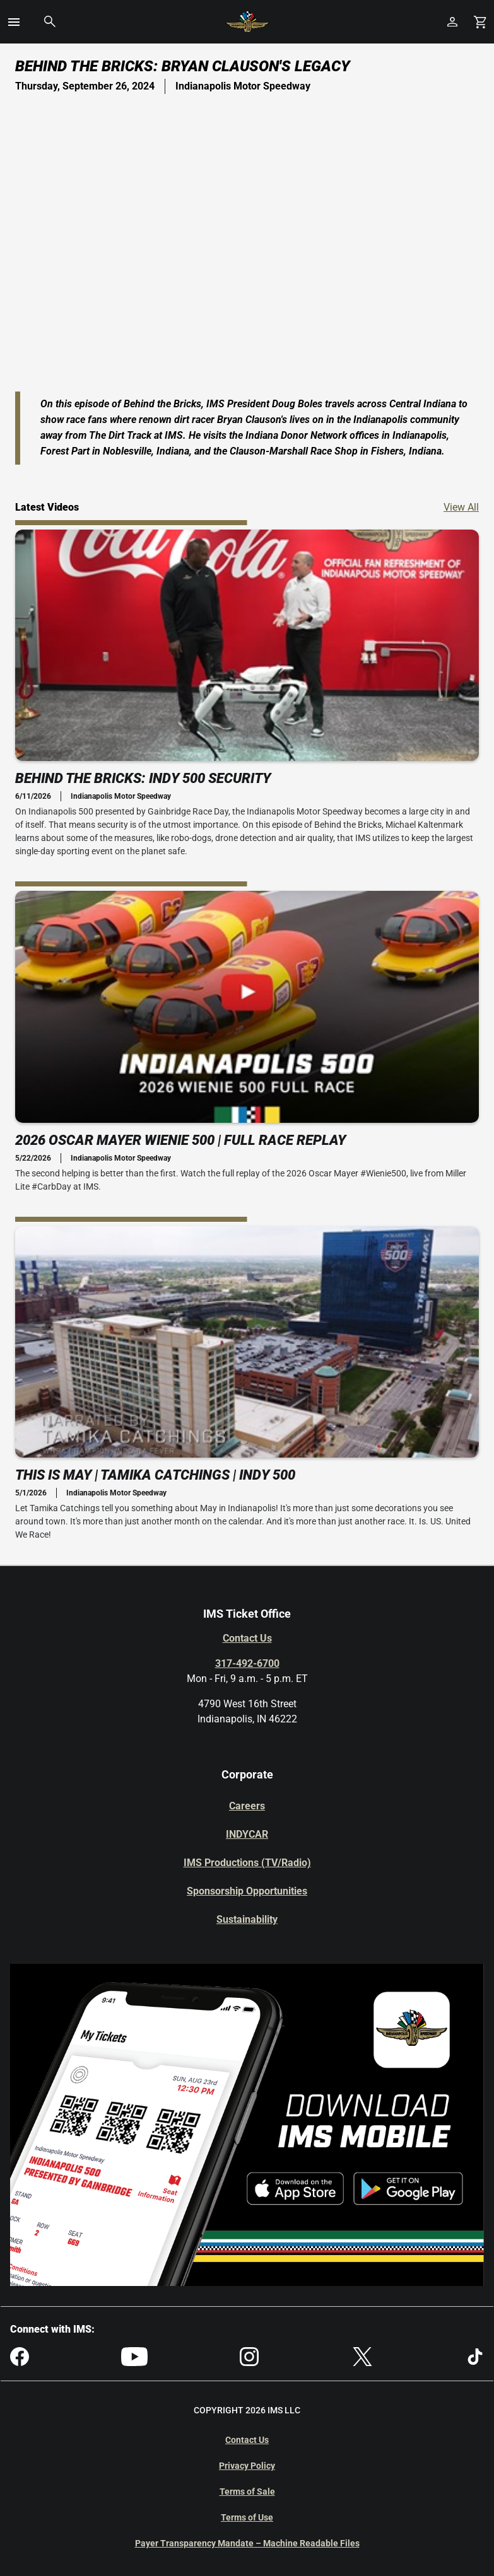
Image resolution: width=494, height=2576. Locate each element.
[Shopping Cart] (480, 22)
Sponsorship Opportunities (247, 1891)
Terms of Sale (247, 2491)
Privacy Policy (247, 2466)
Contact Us (247, 1638)
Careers (247, 1806)
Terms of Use (247, 2517)
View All (461, 506)
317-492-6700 (247, 1663)
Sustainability (247, 1919)
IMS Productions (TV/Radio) (247, 1863)
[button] (14, 22)
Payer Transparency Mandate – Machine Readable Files (247, 2543)
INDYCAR (247, 1834)
